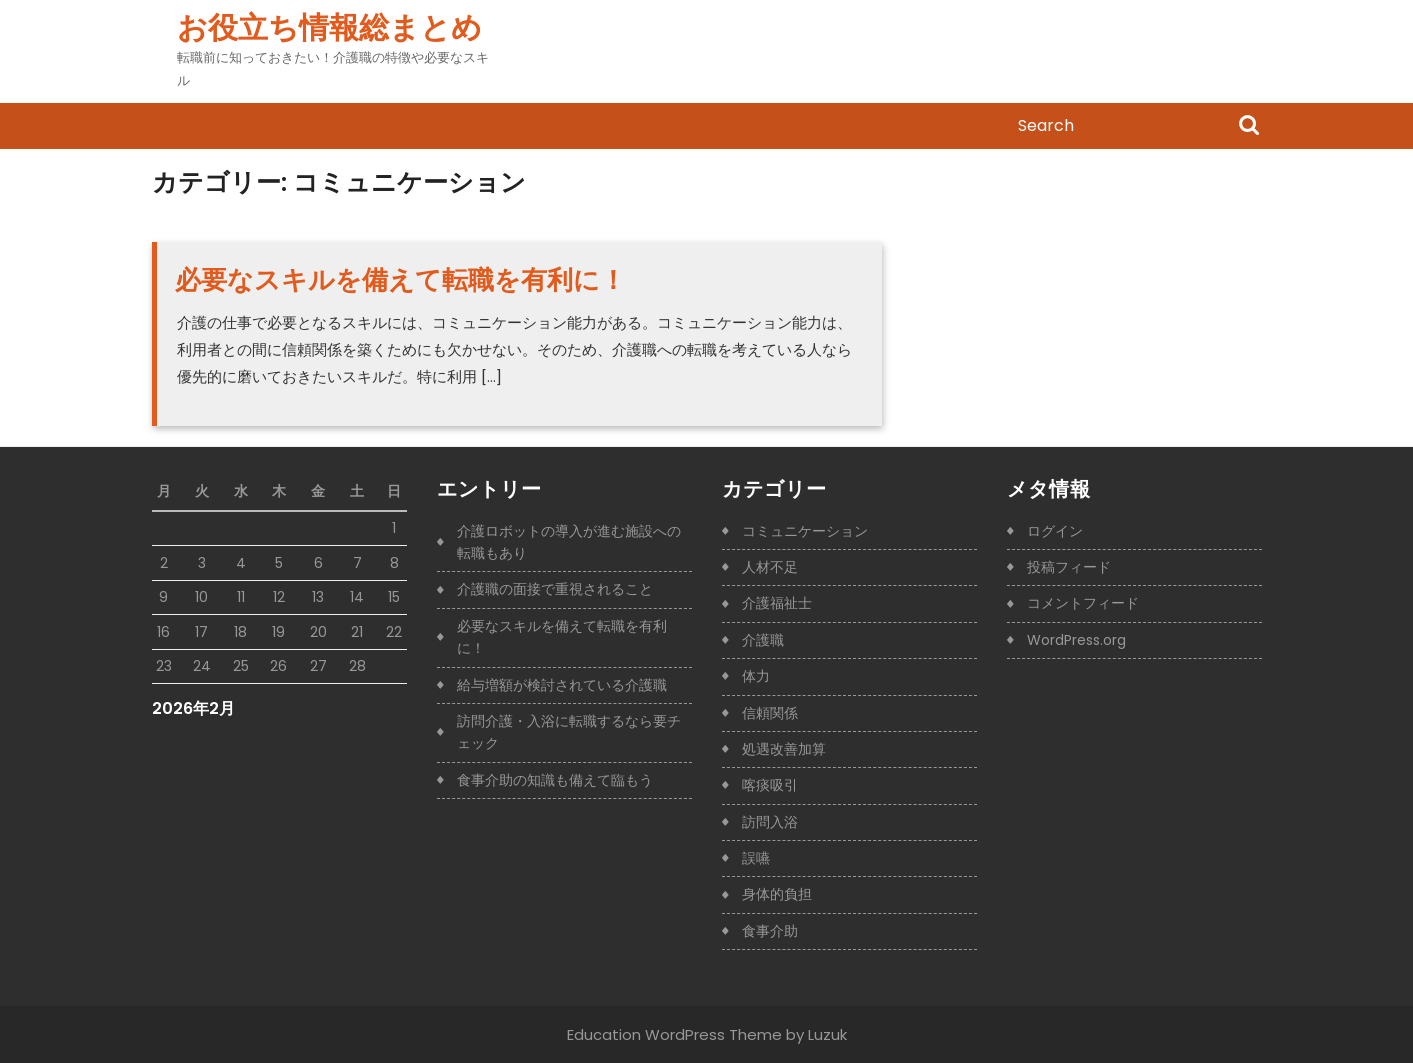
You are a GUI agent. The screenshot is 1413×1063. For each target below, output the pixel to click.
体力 (756, 676)
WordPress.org (1076, 640)
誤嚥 (756, 858)
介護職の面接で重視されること (555, 589)
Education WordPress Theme (674, 1034)
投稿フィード (1069, 567)
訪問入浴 (770, 822)
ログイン (1055, 531)
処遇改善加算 (784, 749)
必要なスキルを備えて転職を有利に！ (400, 280)
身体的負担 (777, 894)
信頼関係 (770, 713)
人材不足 (770, 567)
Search (1249, 127)
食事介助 (770, 931)
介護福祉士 (777, 603)
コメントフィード (1083, 603)
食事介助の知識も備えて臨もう (555, 780)
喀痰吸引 (770, 785)
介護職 (763, 640)
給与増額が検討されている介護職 (562, 685)
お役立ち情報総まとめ (329, 28)
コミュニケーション (805, 531)
